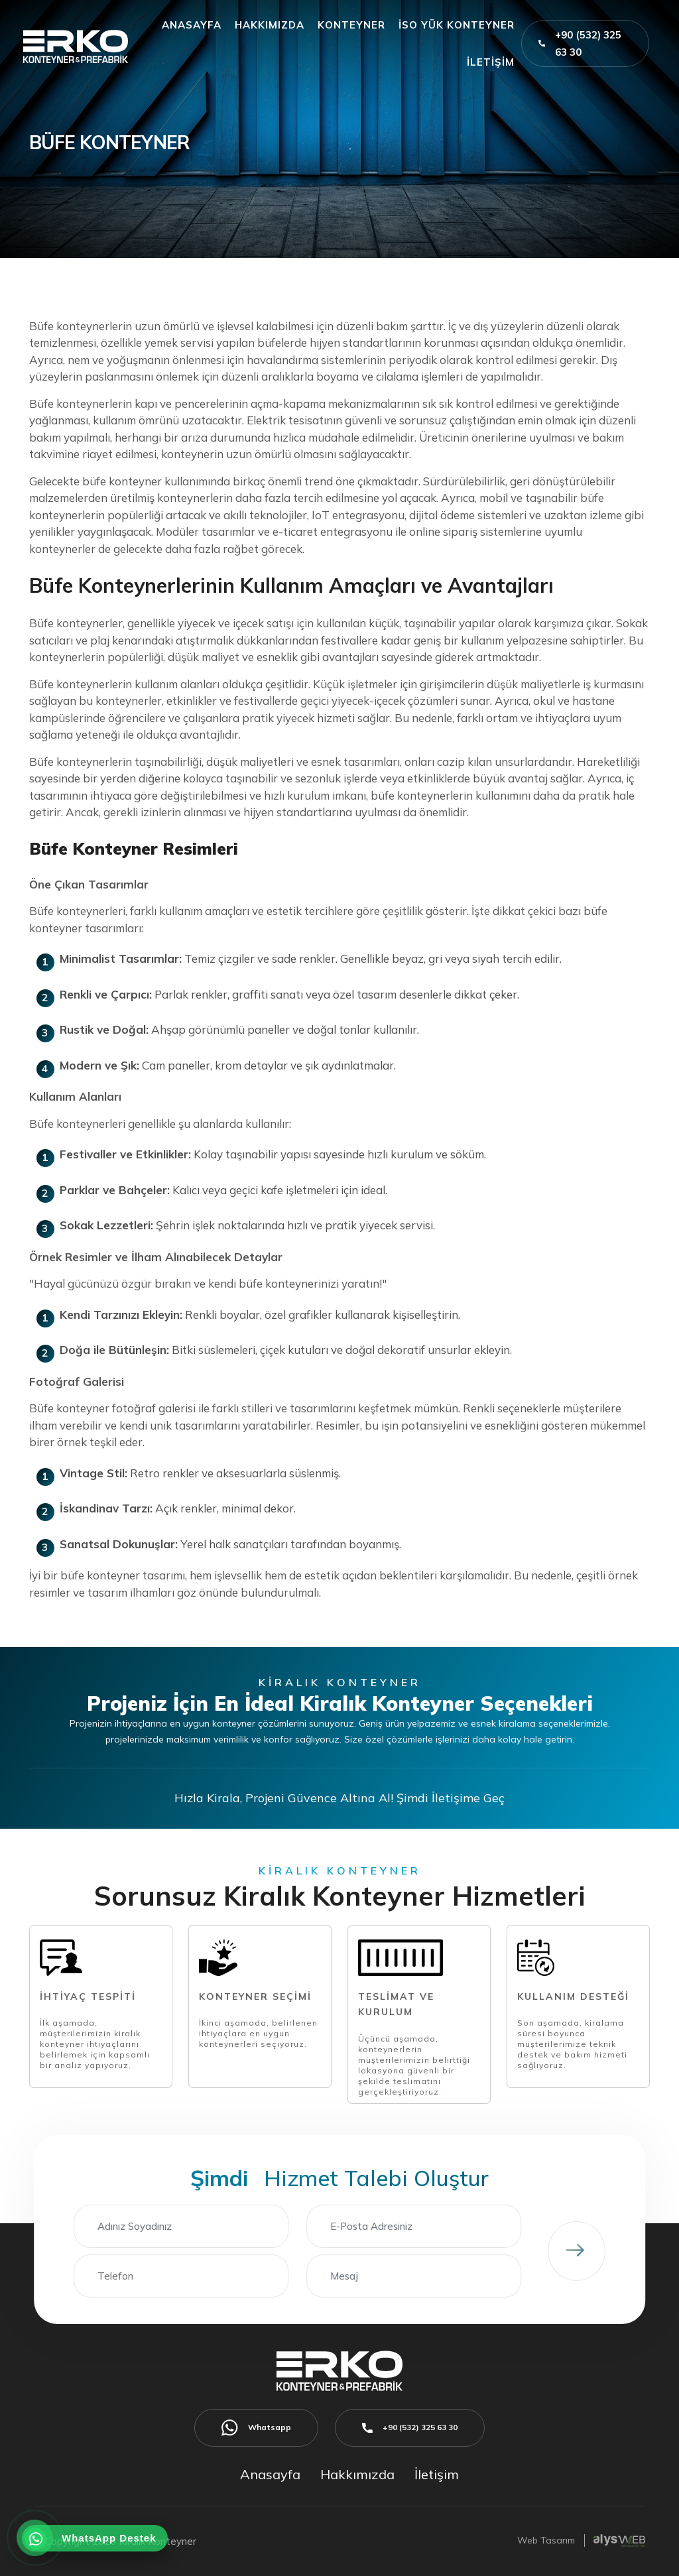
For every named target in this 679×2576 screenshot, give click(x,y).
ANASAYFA (191, 25)
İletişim (436, 2474)
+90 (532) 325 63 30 (579, 43)
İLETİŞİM (491, 62)
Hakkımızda (357, 2474)
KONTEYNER (351, 25)
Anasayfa (270, 2474)
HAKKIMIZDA (269, 25)
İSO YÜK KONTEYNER (457, 25)
